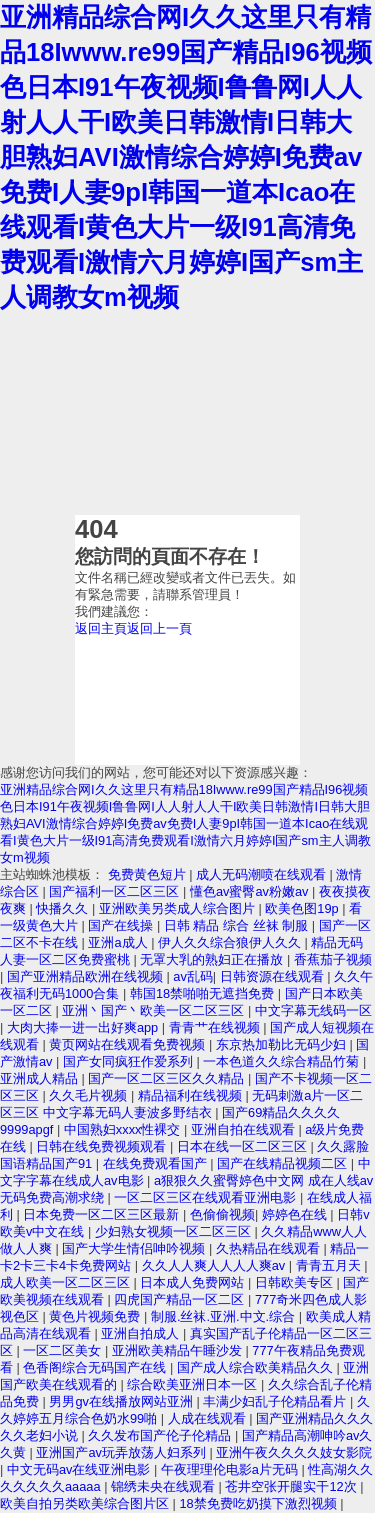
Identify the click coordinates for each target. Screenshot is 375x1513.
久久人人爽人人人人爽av (215, 1265)
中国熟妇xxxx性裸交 (124, 1129)
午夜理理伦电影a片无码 (231, 1469)
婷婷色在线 (296, 1214)
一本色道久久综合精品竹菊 (283, 1061)
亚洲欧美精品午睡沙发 (179, 1350)
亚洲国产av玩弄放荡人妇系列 (122, 1452)
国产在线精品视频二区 (284, 1163)
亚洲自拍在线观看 (245, 1129)
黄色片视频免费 (96, 1316)
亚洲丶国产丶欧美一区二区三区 (155, 1010)
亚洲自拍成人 (142, 1333)
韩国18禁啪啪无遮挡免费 (204, 993)
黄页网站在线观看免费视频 (129, 1044)
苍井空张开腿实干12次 (292, 1486)
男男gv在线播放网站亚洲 (122, 1401)
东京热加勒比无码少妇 (283, 1044)
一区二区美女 (64, 1350)
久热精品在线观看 (270, 1248)
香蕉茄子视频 (333, 959)
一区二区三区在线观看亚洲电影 (207, 1197)
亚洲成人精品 (41, 1078)
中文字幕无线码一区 (313, 1010)
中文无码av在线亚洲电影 (80, 1469)
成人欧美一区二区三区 (67, 1282)
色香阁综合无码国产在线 (96, 1367)
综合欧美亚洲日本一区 (194, 1384)
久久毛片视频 (90, 1095)
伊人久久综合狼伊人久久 (231, 942)
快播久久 (64, 908)
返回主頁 (101, 628)
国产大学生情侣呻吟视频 (135, 1248)
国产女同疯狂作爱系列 (130, 1061)
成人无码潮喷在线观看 (263, 874)
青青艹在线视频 (216, 1027)
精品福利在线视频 (192, 1095)
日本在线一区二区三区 (244, 1146)
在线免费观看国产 (157, 1163)
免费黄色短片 (149, 874)
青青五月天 (330, 1265)
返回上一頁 (159, 628)
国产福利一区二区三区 (116, 891)
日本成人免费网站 (194, 1282)
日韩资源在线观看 (274, 976)
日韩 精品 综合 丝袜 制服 (238, 925)
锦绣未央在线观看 (165, 1486)
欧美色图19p (303, 908)
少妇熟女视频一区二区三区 (175, 1231)
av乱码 (193, 976)
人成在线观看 (209, 1418)
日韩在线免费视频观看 (103, 1146)
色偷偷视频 (222, 1214)
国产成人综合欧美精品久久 (257, 1367)
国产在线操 (122, 925)
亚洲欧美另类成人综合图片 (179, 908)
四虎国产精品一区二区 (181, 1299)
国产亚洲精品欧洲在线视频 (87, 976)
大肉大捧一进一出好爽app (84, 1027)
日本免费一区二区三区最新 (103, 1214)
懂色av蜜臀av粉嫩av (251, 891)
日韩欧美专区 (296, 1282)
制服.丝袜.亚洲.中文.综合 (225, 1316)
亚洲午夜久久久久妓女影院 (294, 1452)
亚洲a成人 (119, 942)
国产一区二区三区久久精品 (168, 1078)
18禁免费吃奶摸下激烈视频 (259, 1503)
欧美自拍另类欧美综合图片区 (86, 1503)
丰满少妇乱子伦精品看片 (276, 1401)
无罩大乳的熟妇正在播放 (213, 959)
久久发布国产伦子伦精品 (161, 1435)
